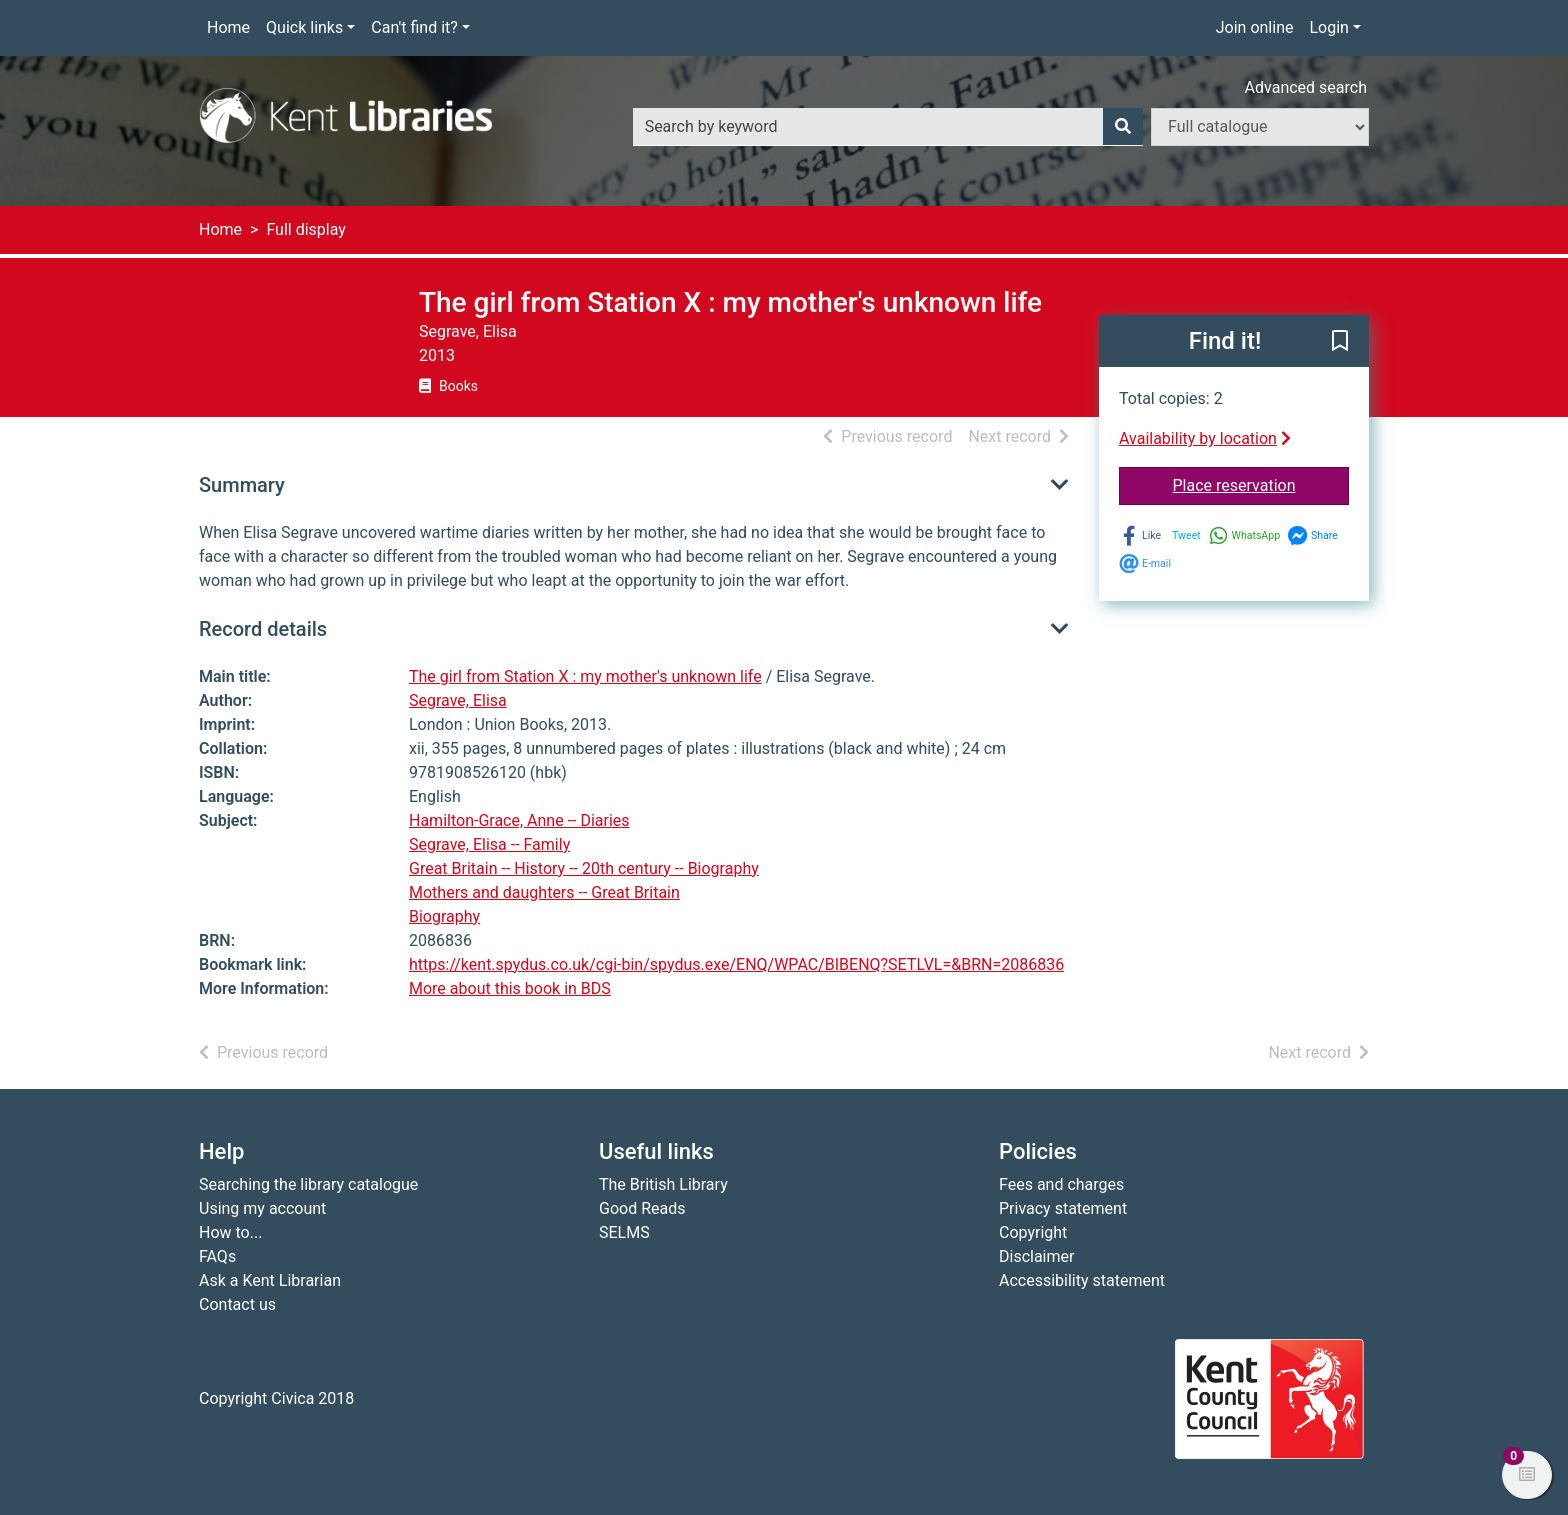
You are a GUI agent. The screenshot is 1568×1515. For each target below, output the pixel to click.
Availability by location (1205, 438)
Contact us (237, 1304)
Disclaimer (1036, 1256)
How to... (230, 1232)
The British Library (663, 1184)
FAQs (217, 1256)
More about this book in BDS (510, 988)
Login (1328, 27)
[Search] (1123, 127)
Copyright (1033, 1232)
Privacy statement (1063, 1208)
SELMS (624, 1232)
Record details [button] (263, 629)
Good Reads (642, 1208)
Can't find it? (414, 27)
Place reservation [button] (1261, 484)
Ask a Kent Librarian (270, 1280)
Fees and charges (1061, 1184)
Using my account (262, 1208)
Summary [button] (242, 485)
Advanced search (1306, 87)
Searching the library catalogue (308, 1184)
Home (228, 27)
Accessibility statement (1082, 1280)
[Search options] (1260, 127)
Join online (1255, 27)
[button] (1340, 342)
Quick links (304, 27)
